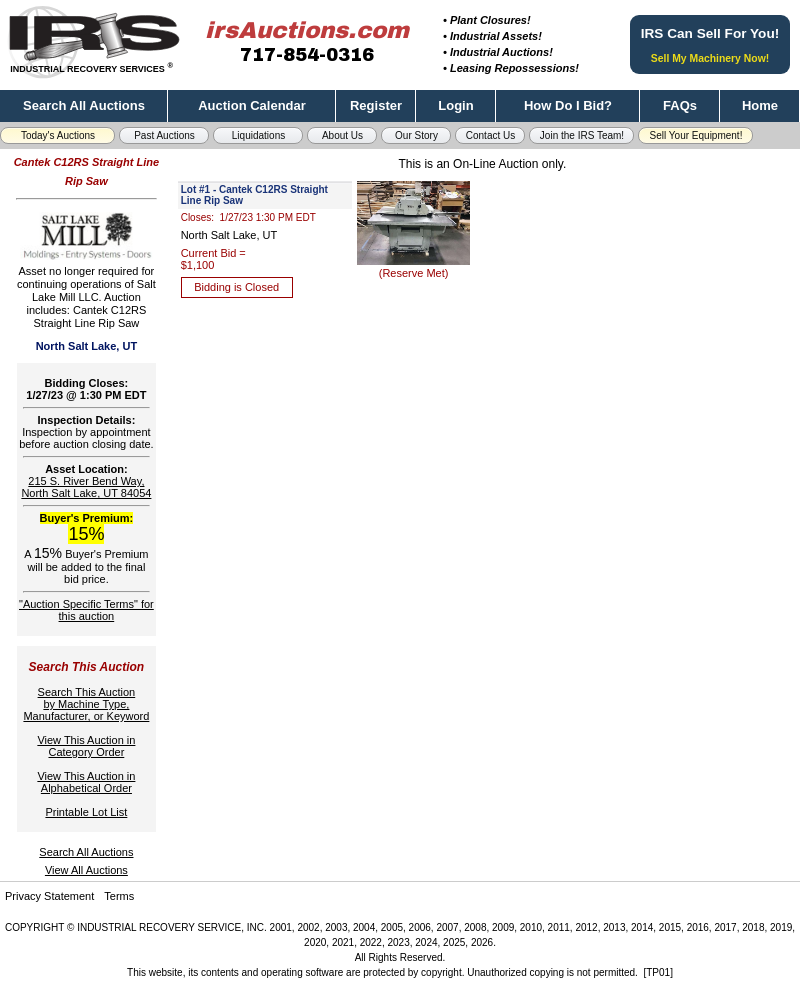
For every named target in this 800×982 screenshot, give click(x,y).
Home (760, 105)
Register (376, 105)
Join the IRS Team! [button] (582, 135)
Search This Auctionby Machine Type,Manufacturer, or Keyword (86, 704)
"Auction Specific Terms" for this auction (86, 610)
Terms (119, 896)
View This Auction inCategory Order (86, 746)
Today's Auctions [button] (58, 135)
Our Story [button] (416, 135)
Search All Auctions (84, 105)
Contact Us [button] (490, 135)
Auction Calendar (252, 105)
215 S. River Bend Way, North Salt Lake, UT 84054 (86, 487)
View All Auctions (86, 870)
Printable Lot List (86, 812)
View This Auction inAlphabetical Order (86, 782)
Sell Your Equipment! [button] (696, 135)
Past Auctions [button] (164, 135)
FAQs (680, 105)
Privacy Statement (49, 896)
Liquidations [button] (258, 135)
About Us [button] (342, 135)
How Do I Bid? (568, 105)
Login (455, 105)
